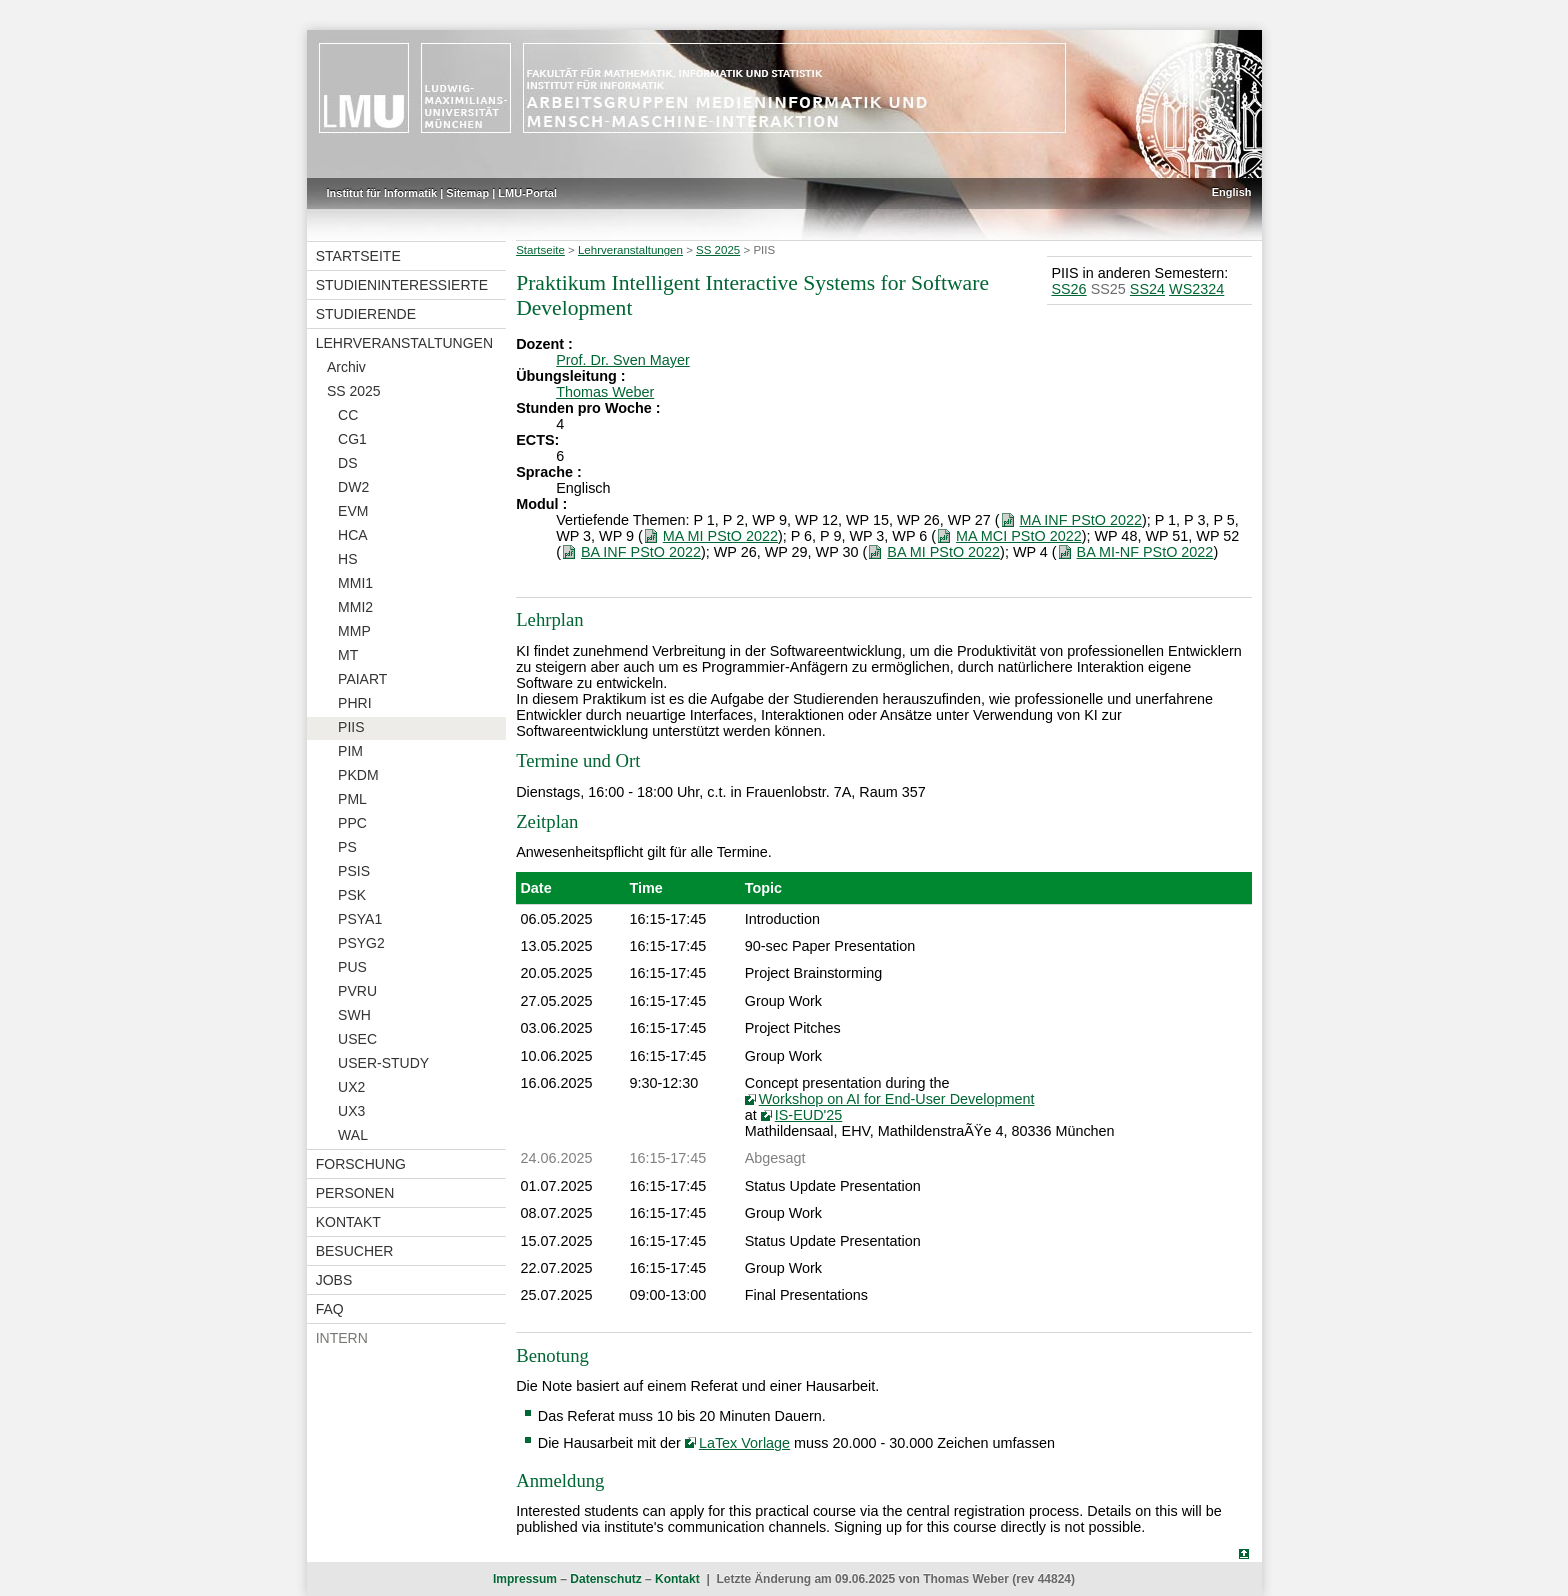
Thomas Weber (605, 392)
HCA (353, 535)
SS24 (1147, 289)
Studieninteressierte (402, 285)
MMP (354, 631)
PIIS (351, 727)
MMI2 (355, 607)
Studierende (366, 314)
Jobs (334, 1280)
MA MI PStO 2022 (720, 536)
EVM (353, 511)
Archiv (346, 367)
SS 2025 (354, 391)
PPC (352, 823)
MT (348, 655)
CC (348, 415)
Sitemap (467, 193)
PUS (352, 967)
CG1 (352, 439)
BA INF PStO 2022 (641, 552)
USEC (357, 1039)
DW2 (353, 487)
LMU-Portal (527, 193)
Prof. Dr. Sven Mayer (623, 360)
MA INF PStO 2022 (1081, 520)
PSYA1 (360, 919)
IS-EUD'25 (809, 1115)
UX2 (351, 1087)
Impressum (525, 1579)
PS (347, 847)
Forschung (361, 1164)
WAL (353, 1135)
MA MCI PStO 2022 (1019, 536)
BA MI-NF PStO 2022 (1145, 552)
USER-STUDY (383, 1063)
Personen (355, 1193)
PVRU (357, 991)
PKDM (358, 775)
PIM (350, 751)
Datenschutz (605, 1579)
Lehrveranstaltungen (404, 343)
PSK (352, 895)
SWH (354, 1015)
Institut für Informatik (382, 193)
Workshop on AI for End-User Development (897, 1099)
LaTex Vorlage (744, 1443)
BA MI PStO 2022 (943, 552)
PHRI (354, 703)
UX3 (351, 1111)
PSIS (354, 871)
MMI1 (355, 583)
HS (347, 559)
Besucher (355, 1251)
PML (352, 799)
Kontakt (348, 1222)
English (1232, 192)
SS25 (1108, 289)
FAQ (330, 1309)
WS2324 (1196, 289)
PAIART (362, 679)
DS (347, 463)
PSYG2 (361, 943)
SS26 (1068, 289)
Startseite (358, 256)
